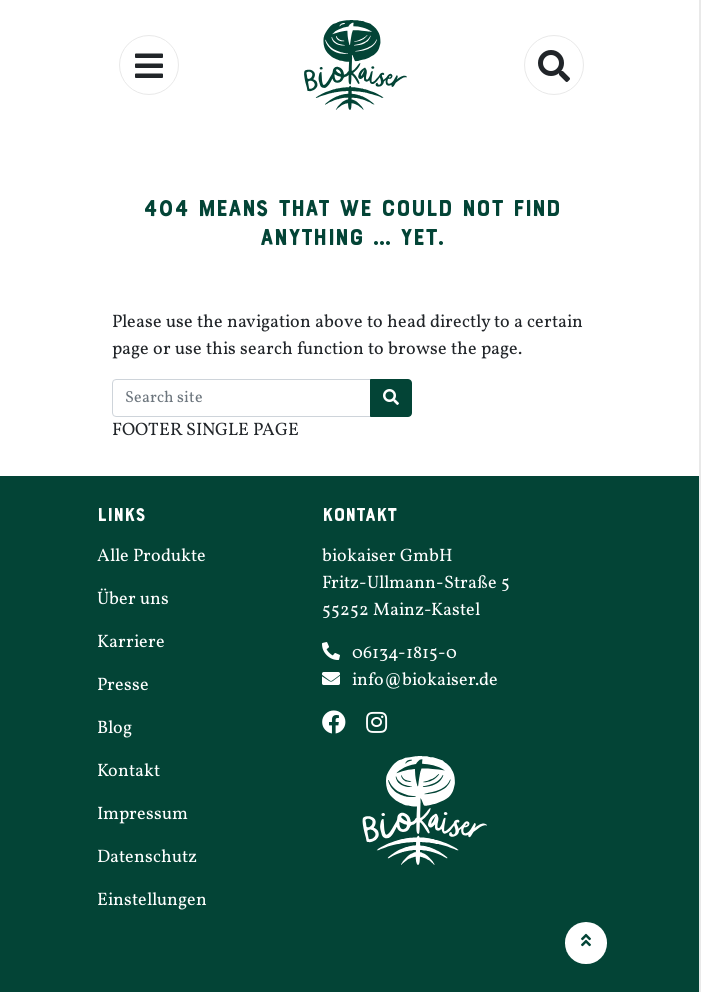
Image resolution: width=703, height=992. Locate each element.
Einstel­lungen (152, 900)
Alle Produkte (151, 556)
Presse (123, 685)
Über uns (133, 599)
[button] (586, 943)
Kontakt (128, 771)
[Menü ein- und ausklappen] (149, 65)
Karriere (131, 642)
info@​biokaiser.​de (425, 680)
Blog (114, 728)
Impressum (142, 814)
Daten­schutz (147, 857)
